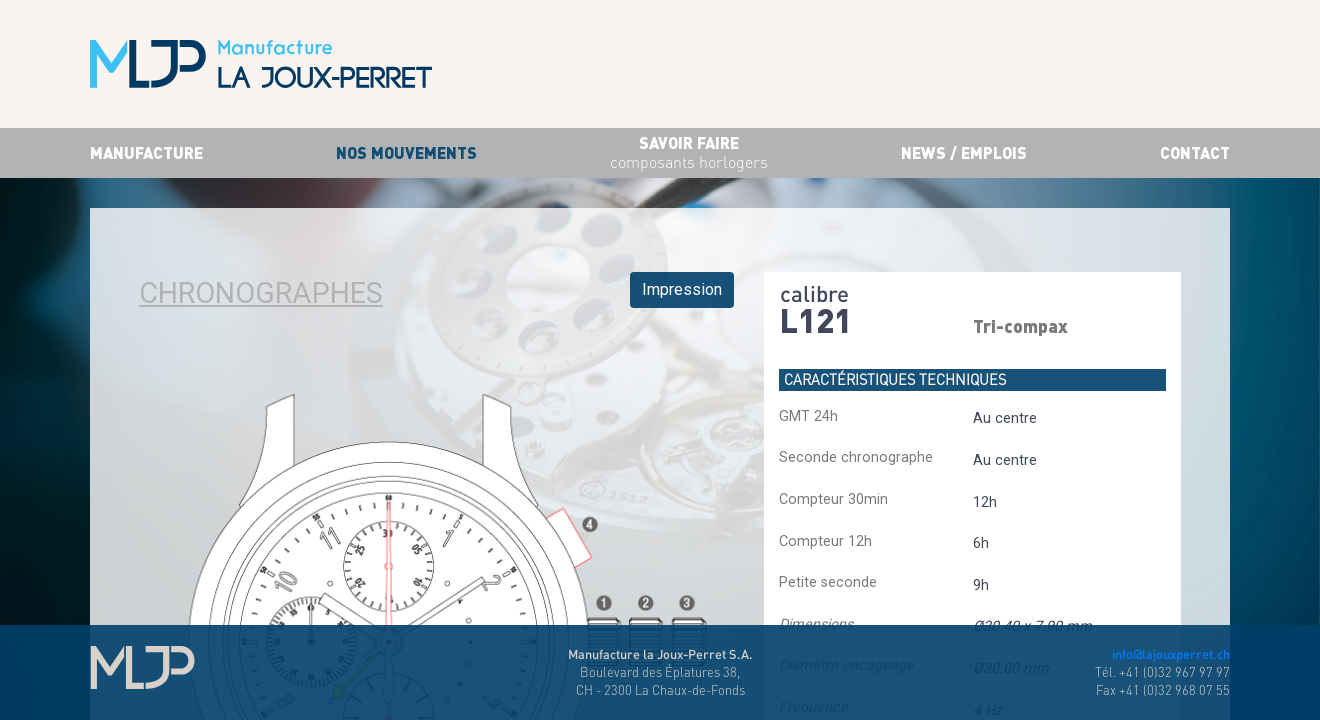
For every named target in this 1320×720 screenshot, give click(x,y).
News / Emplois (964, 152)
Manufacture (146, 152)
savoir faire (689, 153)
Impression (682, 289)
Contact (1195, 152)
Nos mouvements (406, 152)
